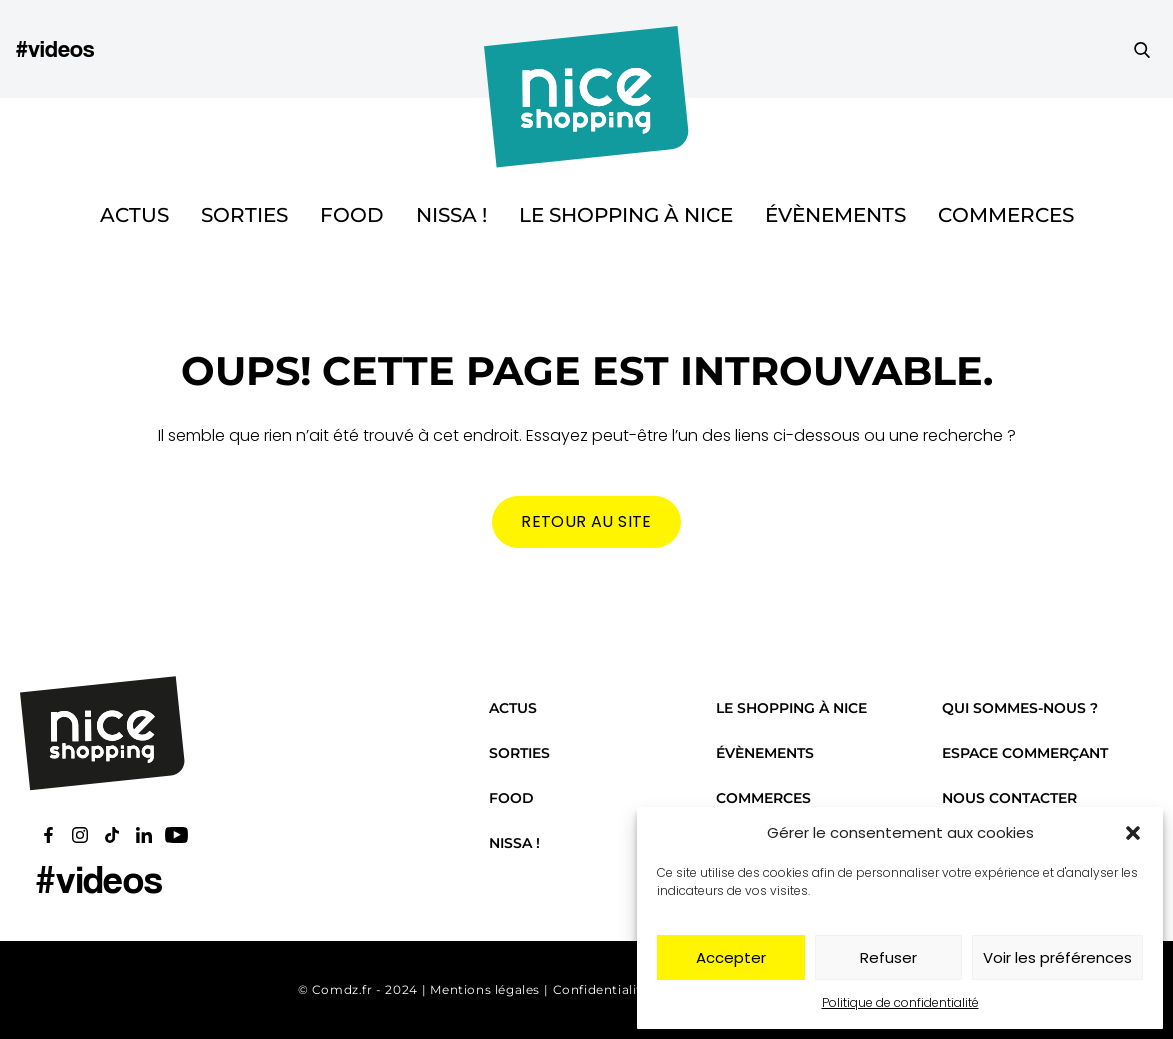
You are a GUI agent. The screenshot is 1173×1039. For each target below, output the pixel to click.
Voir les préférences (1057, 957)
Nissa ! (451, 215)
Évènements (835, 215)
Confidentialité (601, 989)
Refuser (888, 957)
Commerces (1006, 215)
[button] (1133, 833)
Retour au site (586, 521)
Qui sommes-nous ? (1020, 708)
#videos (55, 48)
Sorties (244, 215)
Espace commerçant (1025, 753)
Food (352, 215)
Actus (134, 215)
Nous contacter (1009, 798)
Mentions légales (485, 989)
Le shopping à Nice (626, 215)
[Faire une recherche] (1142, 49)
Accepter (731, 957)
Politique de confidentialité (900, 1002)
